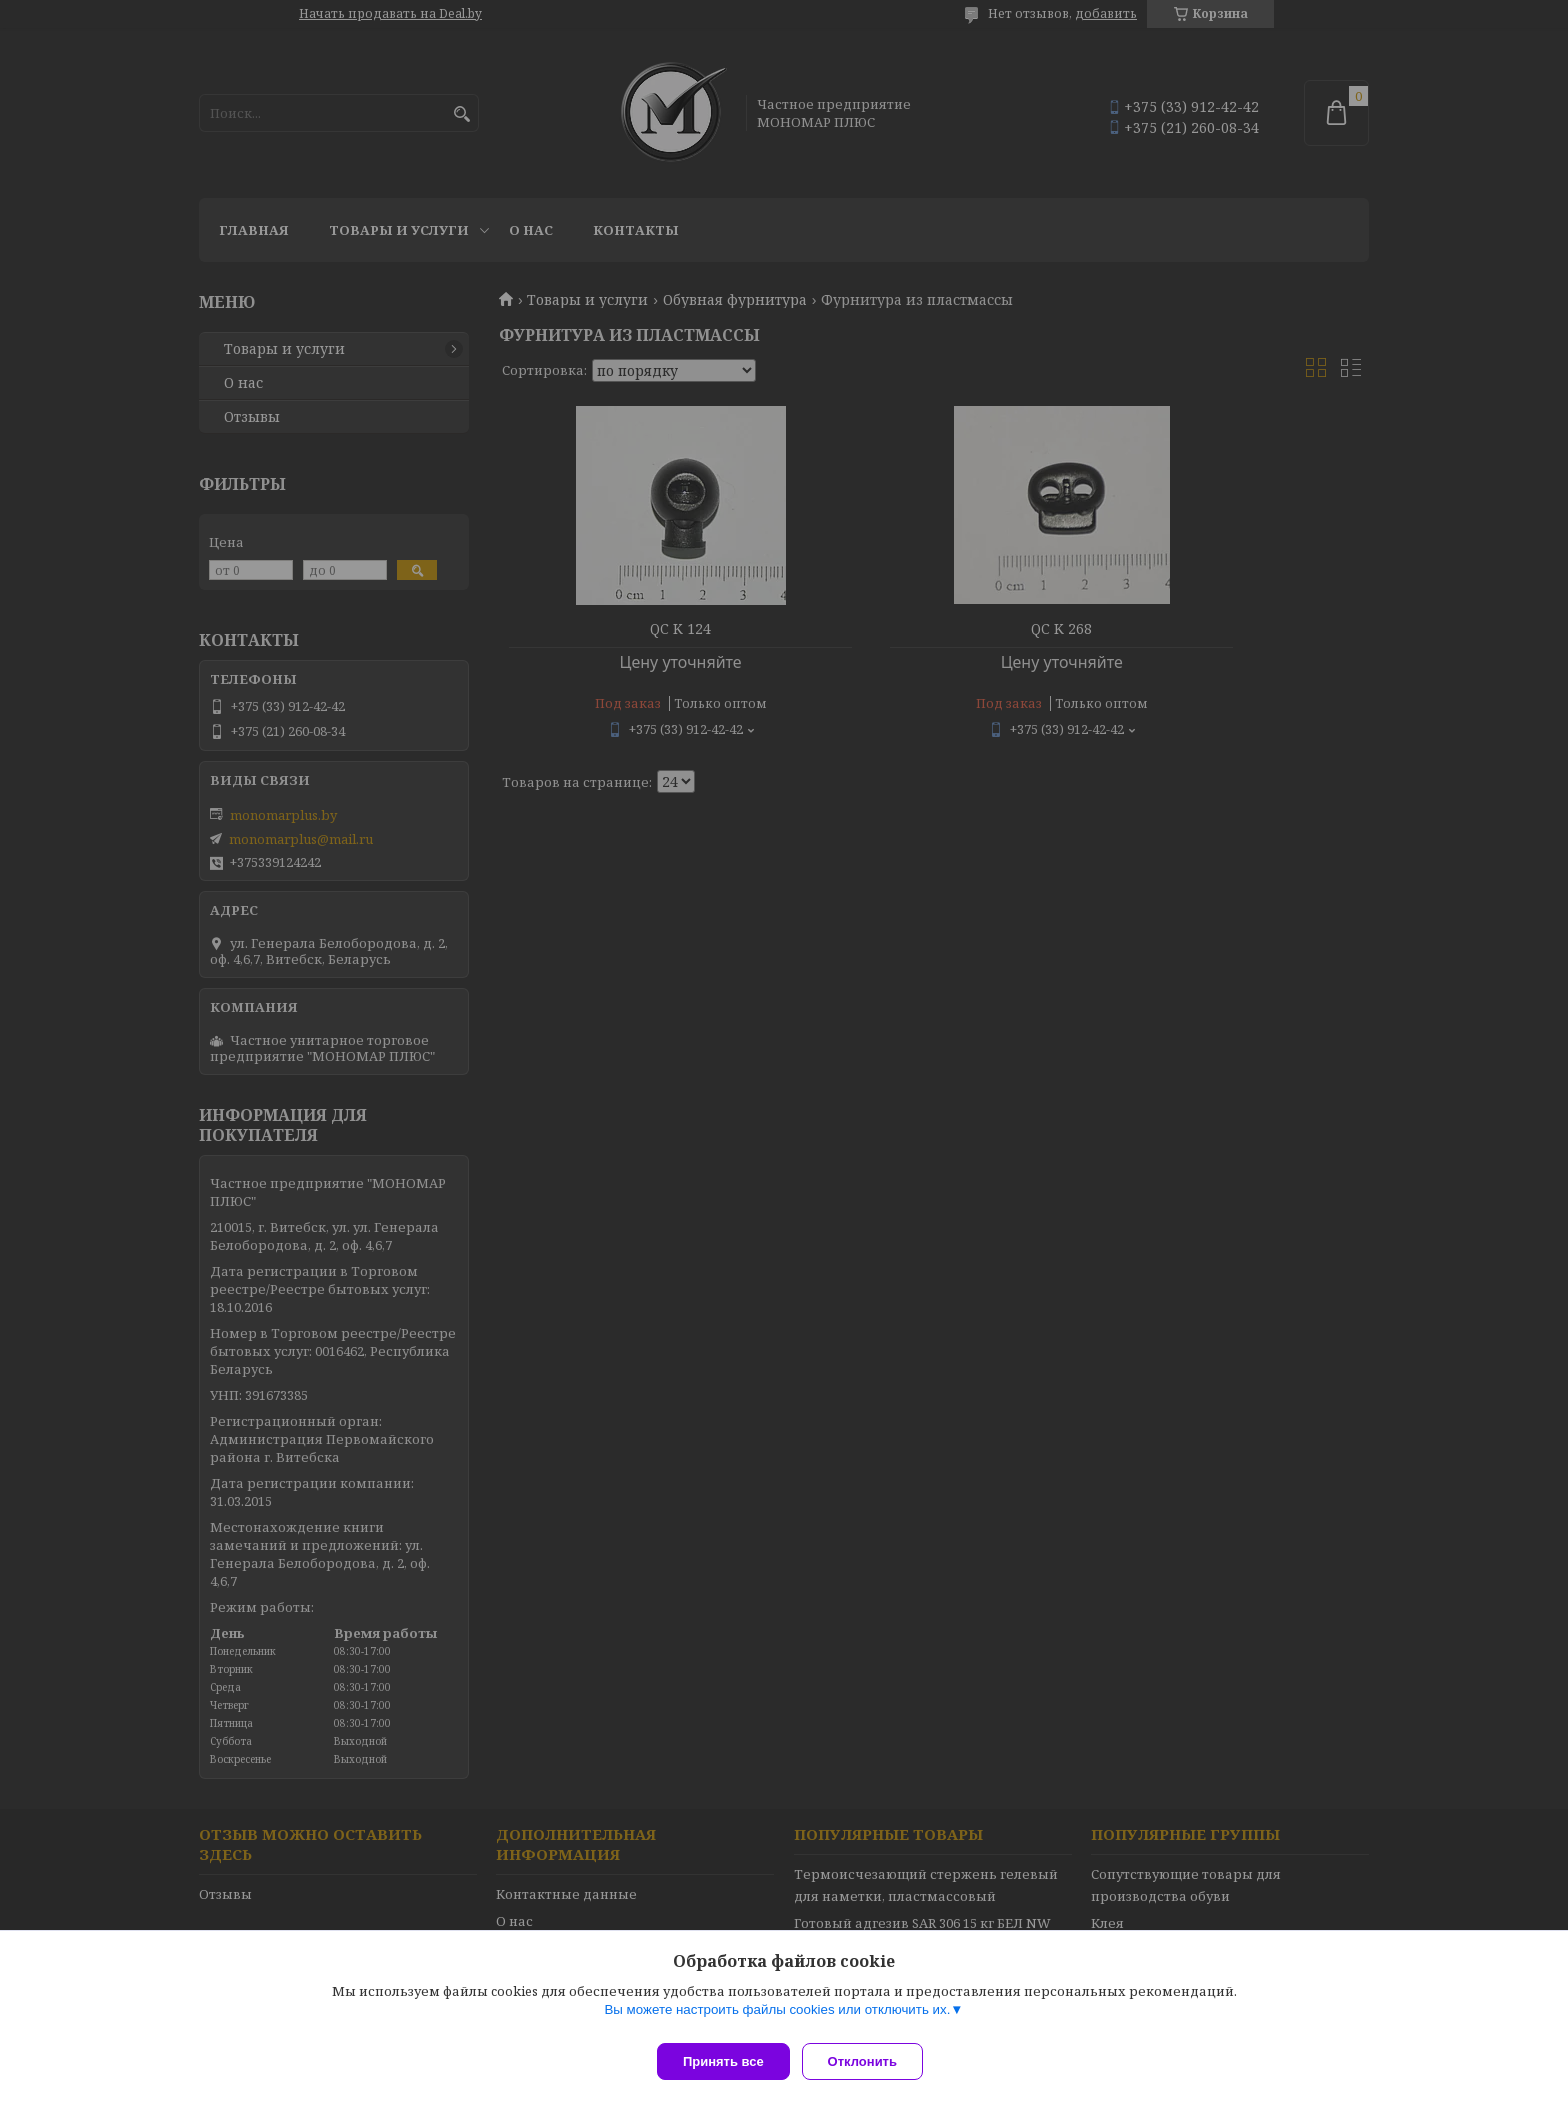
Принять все (723, 2061)
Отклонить (870, 2061)
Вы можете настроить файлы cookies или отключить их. (777, 2017)
